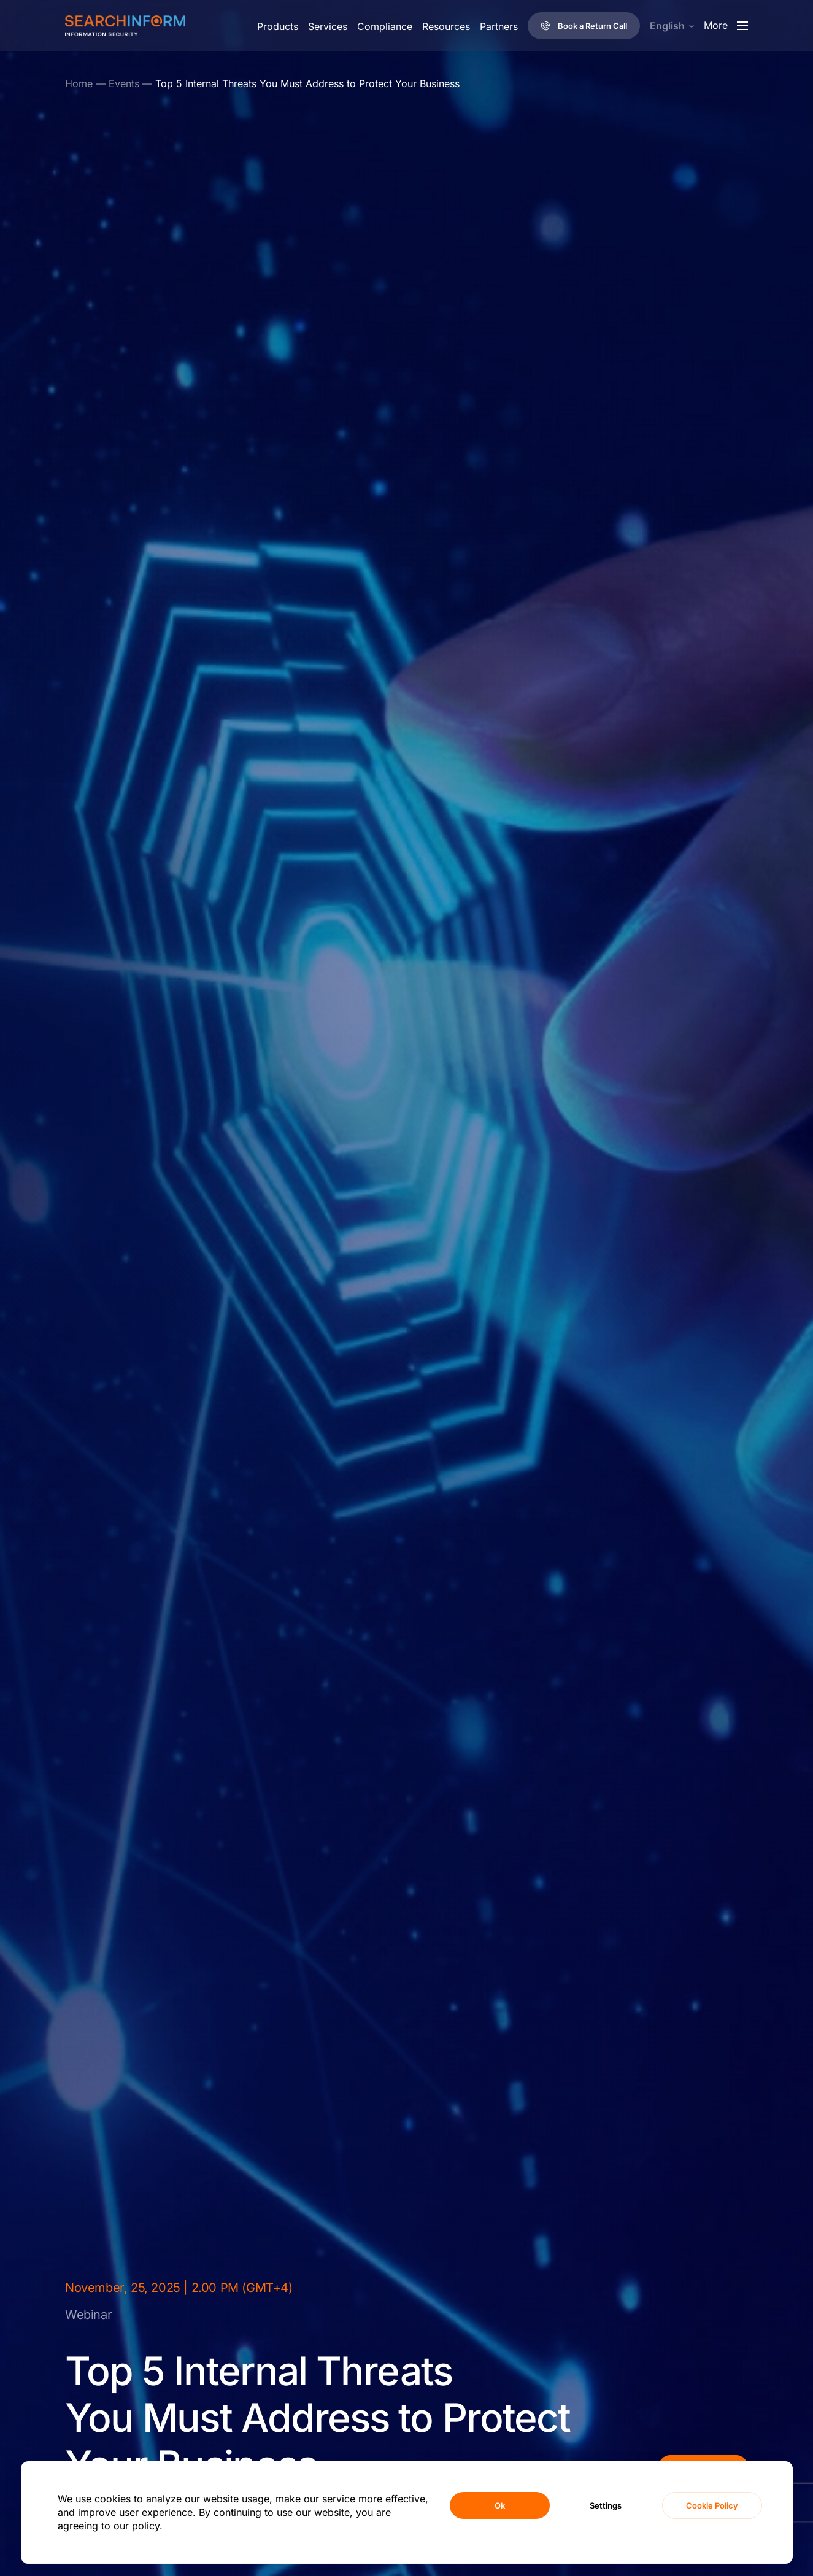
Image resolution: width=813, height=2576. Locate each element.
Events (124, 83)
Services (327, 26)
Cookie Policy (712, 2505)
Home (79, 83)
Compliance (384, 26)
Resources (446, 26)
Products (277, 26)
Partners (499, 26)
